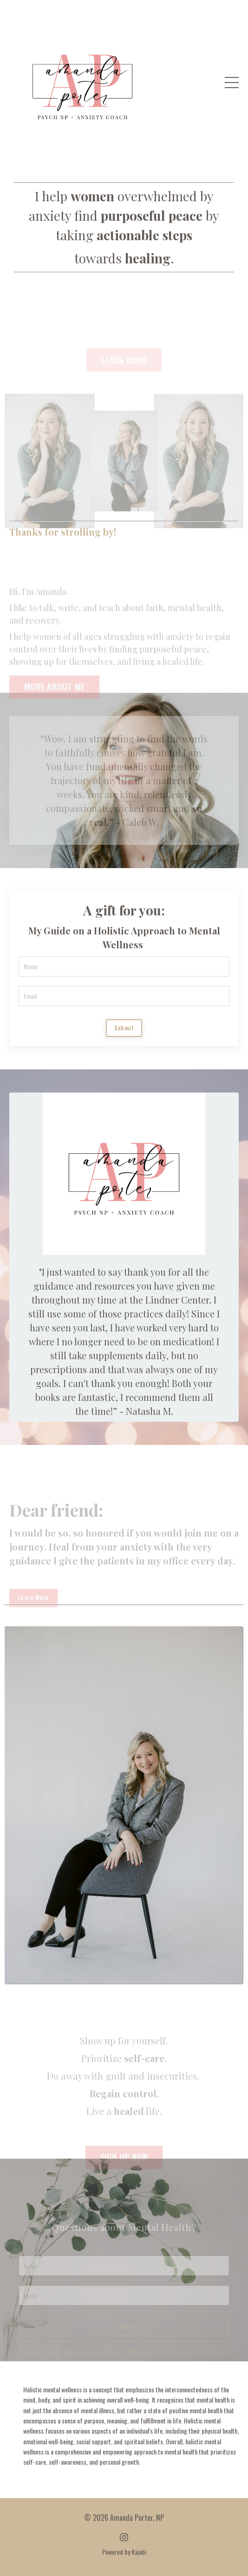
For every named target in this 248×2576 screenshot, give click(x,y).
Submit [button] (124, 1027)
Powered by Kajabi (124, 2552)
